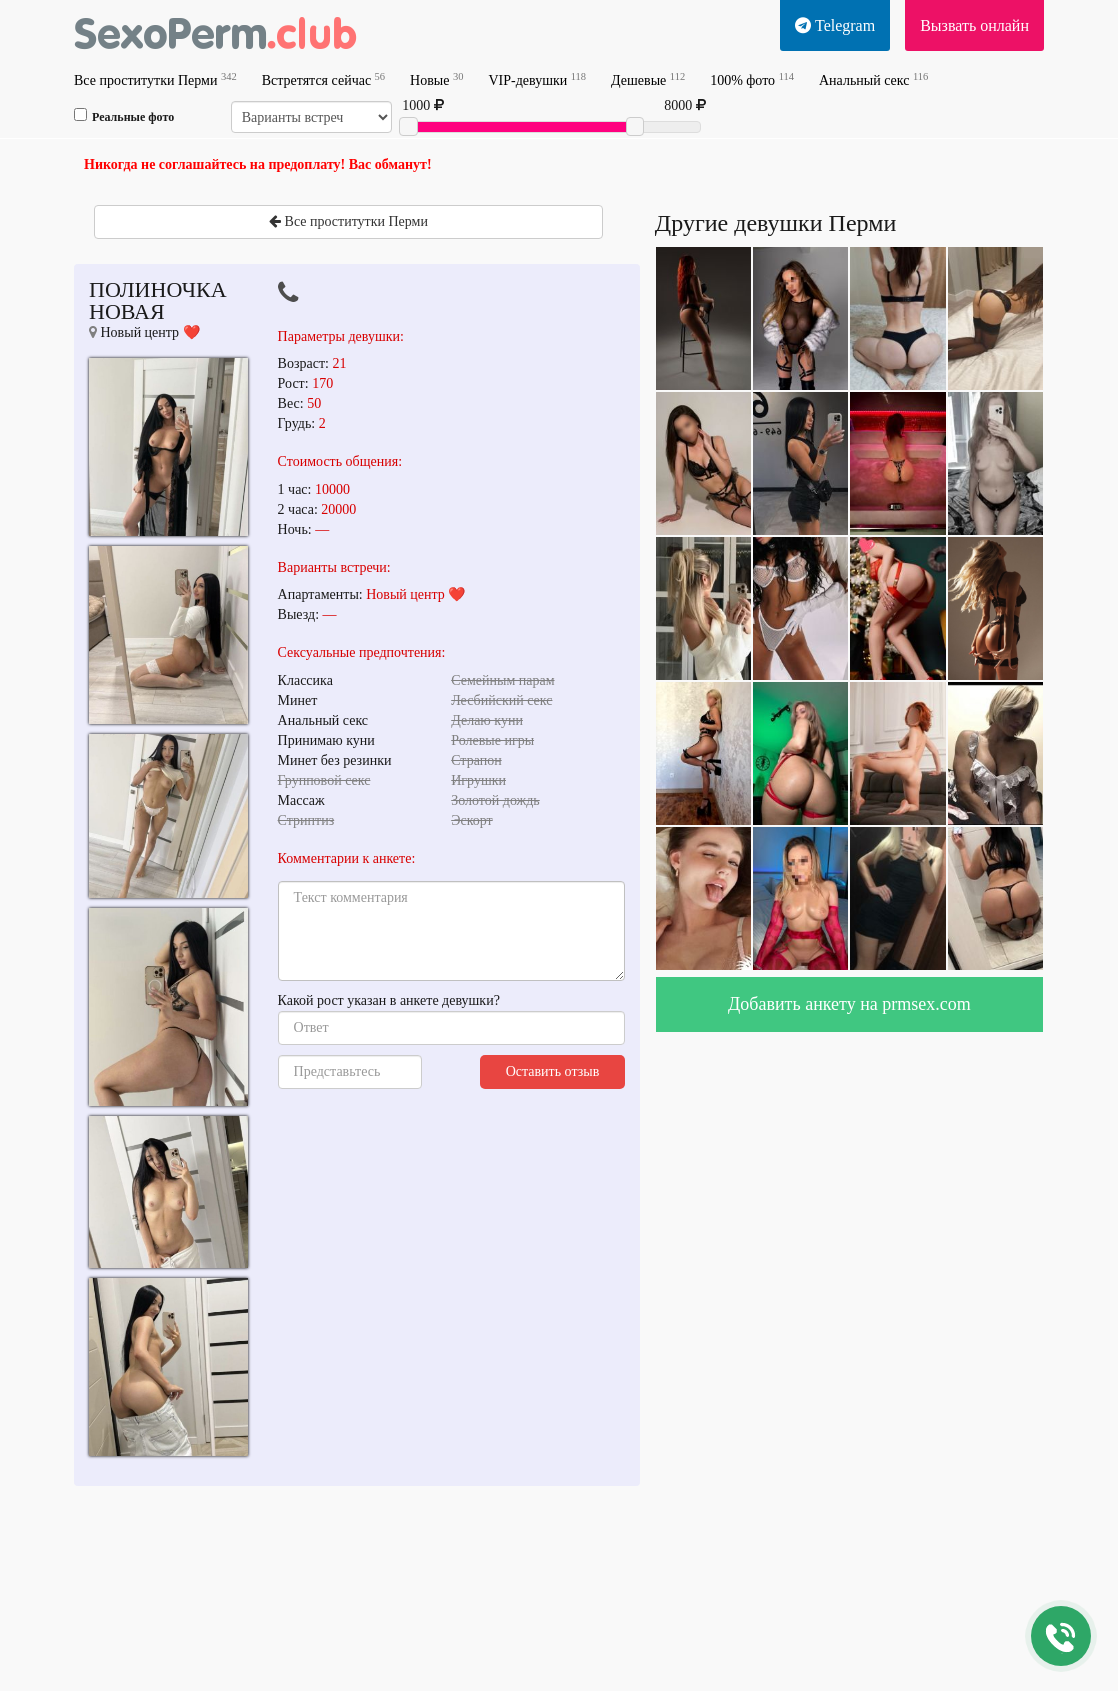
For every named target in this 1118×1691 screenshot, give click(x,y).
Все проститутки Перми (155, 79)
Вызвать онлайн (974, 25)
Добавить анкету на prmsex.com (849, 1004)
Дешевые (648, 79)
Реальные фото (124, 116)
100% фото (752, 79)
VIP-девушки (537, 79)
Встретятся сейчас (323, 79)
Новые (436, 79)
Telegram (835, 25)
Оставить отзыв (553, 1071)
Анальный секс (873, 79)
